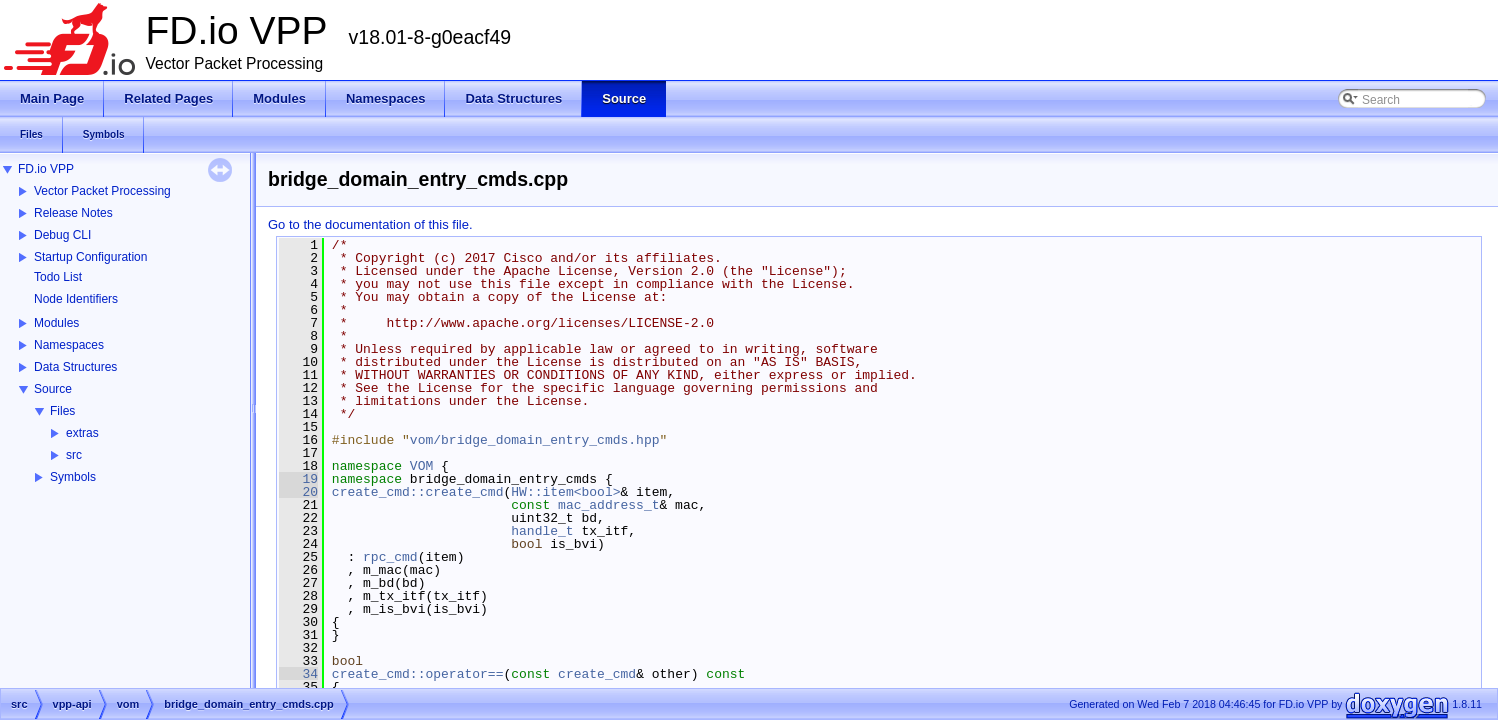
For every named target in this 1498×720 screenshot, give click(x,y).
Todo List (58, 277)
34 (298, 674)
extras (82, 433)
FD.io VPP (46, 169)
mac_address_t (608, 505)
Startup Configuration (90, 257)
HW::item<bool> (565, 492)
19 (298, 479)
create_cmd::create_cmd (418, 492)
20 (298, 492)
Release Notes (73, 213)
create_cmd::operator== (418, 674)
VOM (421, 466)
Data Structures (75, 367)
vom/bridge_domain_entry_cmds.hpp (535, 440)
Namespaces (69, 345)
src (74, 455)
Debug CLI (62, 235)
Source (53, 389)
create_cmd (597, 674)
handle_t (542, 531)
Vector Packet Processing (102, 191)
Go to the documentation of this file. (370, 224)
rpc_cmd (390, 557)
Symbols (73, 477)
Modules (56, 323)
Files (62, 411)
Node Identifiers (76, 299)
